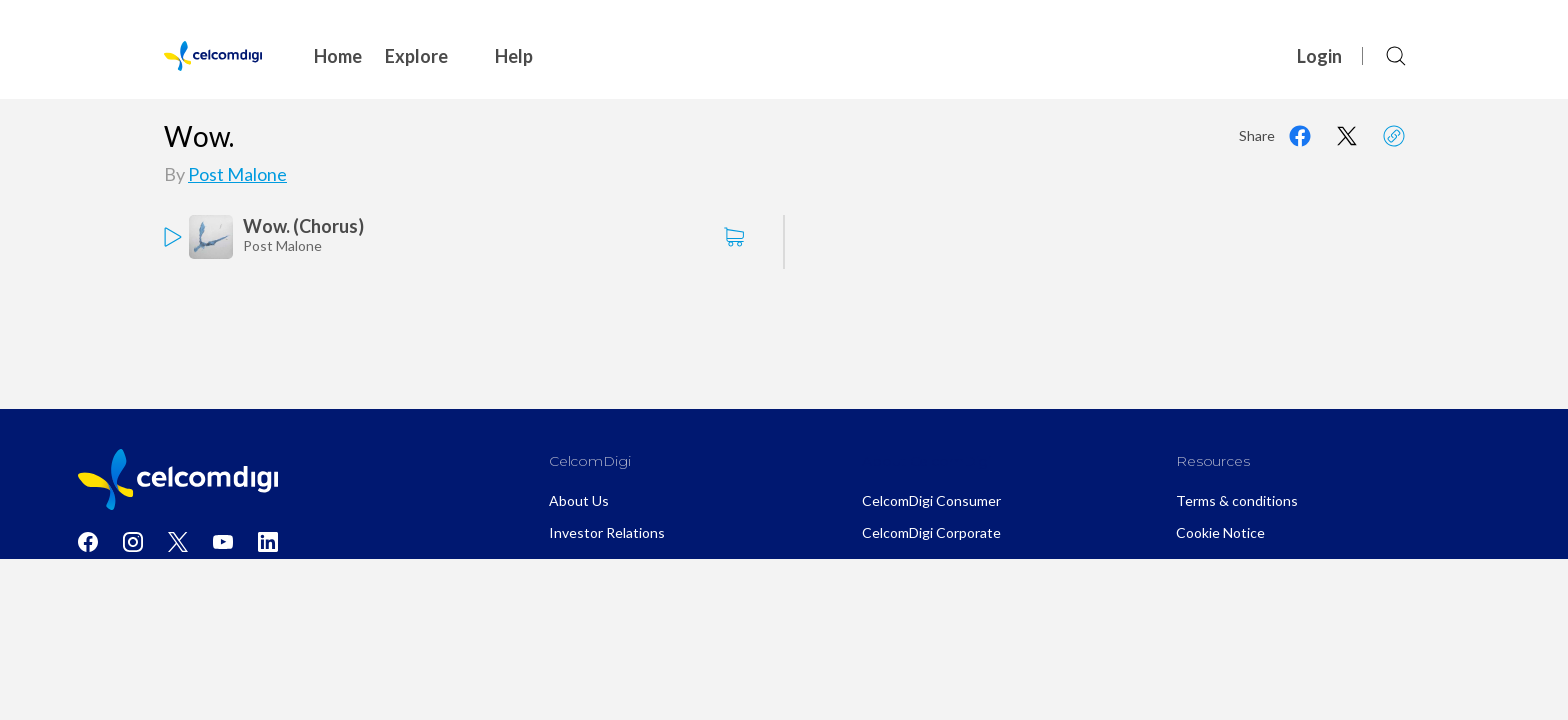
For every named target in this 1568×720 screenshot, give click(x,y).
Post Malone (237, 174)
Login (1319, 56)
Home (338, 56)
